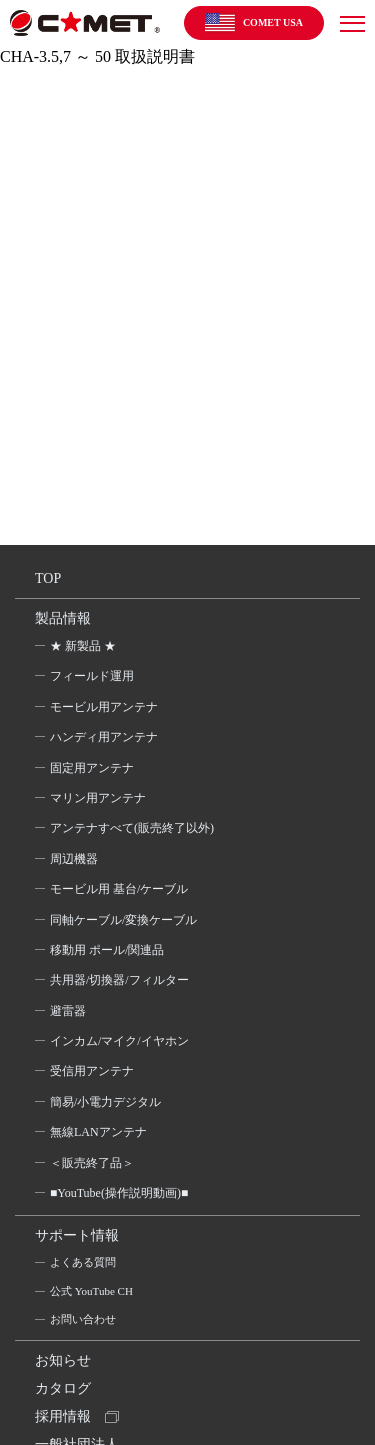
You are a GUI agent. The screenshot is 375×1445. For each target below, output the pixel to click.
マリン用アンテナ (98, 798)
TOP (48, 578)
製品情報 (63, 618)
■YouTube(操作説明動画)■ (119, 1193)
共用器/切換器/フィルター (119, 980)
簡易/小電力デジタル (105, 1102)
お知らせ (63, 1360)
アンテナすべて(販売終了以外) (132, 828)
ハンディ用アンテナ (104, 737)
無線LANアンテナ (98, 1132)
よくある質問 (83, 1262)
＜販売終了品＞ (92, 1163)
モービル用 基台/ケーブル (119, 889)
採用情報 (63, 1416)
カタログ (63, 1388)
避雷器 (68, 1011)
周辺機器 (74, 859)
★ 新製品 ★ (83, 646)
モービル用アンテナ (104, 707)
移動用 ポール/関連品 (107, 950)
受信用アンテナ (92, 1071)
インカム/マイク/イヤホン (119, 1041)
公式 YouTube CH (91, 1291)
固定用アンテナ (92, 768)
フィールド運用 (92, 676)
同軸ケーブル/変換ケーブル (123, 920)
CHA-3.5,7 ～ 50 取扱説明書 (97, 56)
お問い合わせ (83, 1319)
